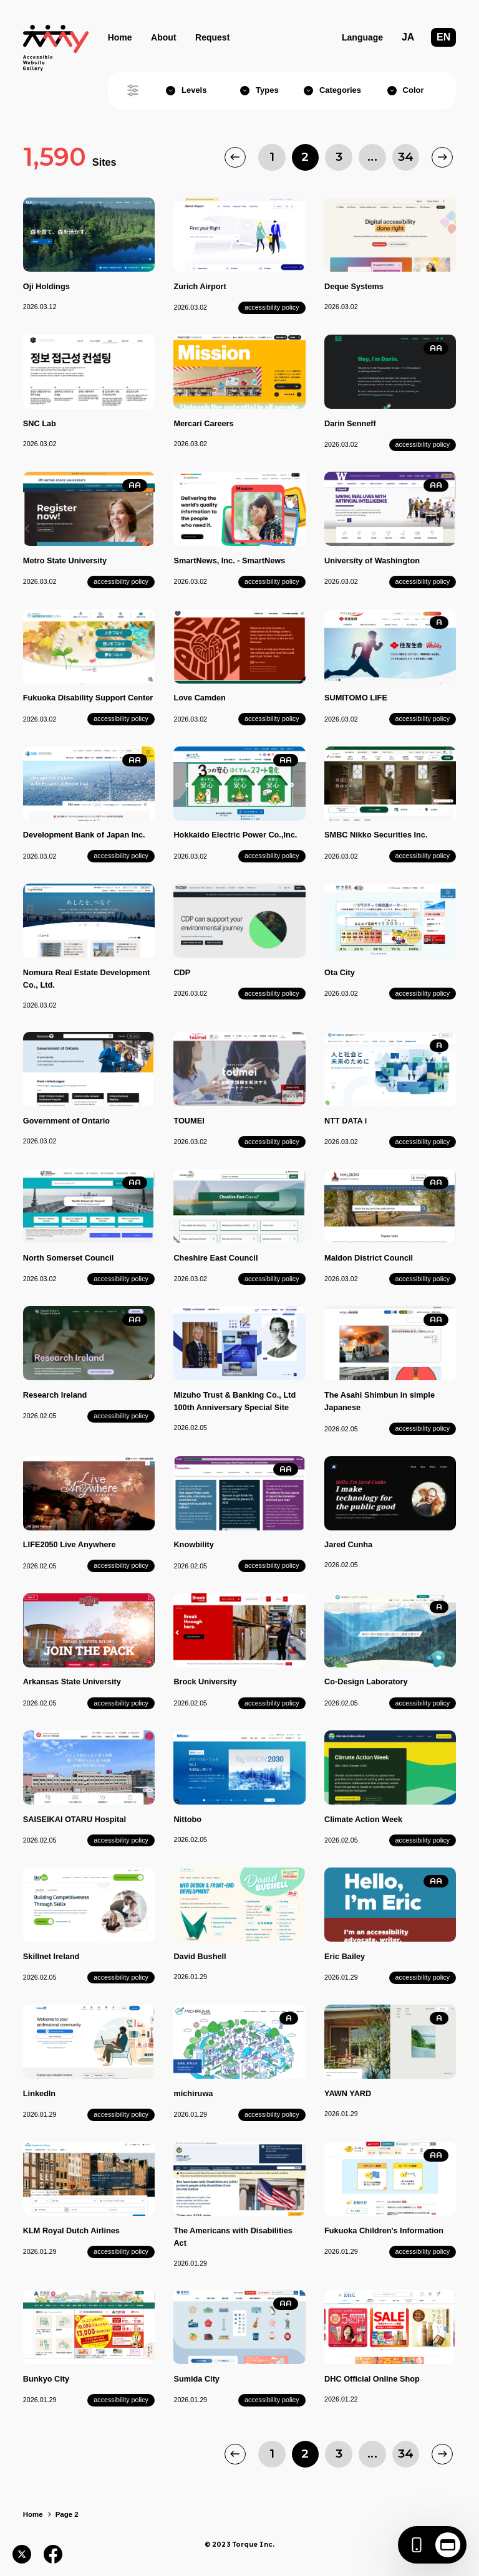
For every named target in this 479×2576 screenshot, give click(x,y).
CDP (181, 972)
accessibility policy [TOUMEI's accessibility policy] (271, 1141)
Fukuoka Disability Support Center (88, 697)
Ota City (339, 972)
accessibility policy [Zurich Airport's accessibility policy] (271, 307)
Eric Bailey (344, 1956)
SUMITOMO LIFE (355, 697)
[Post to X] (21, 2554)
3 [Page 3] (339, 157)
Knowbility (193, 1544)
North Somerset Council (68, 1257)
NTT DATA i (345, 1120)
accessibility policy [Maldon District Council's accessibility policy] (422, 1278)
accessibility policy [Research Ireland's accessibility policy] (121, 1415)
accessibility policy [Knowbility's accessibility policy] (271, 1565)
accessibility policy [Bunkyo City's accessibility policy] (121, 2399)
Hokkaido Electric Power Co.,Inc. (235, 834)
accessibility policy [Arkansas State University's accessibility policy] (121, 1703)
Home (120, 37)
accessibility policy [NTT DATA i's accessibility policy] (422, 1141)
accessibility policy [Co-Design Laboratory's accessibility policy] (422, 1703)
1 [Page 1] (271, 157)
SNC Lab (39, 423)
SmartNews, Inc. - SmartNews (229, 560)
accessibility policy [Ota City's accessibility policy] (422, 993)
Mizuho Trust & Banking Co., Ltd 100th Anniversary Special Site (234, 1401)
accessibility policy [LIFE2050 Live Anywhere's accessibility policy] (121, 1565)
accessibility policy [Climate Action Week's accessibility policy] (422, 1840)
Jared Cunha (348, 1544)
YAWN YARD (347, 2093)
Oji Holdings (46, 286)
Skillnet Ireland (51, 1956)
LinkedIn (39, 2093)
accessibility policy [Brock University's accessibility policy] (271, 1703)
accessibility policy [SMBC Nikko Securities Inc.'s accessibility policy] (422, 855)
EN (443, 37)
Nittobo (187, 1819)
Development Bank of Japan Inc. (84, 834)
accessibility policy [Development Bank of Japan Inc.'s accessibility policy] (121, 855)
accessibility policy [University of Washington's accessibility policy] (422, 581)
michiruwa (193, 2093)
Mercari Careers (203, 423)
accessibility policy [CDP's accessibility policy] (271, 993)
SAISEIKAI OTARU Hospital (74, 1819)
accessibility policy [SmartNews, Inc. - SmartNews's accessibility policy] (271, 581)
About (163, 37)
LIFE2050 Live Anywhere (69, 1544)
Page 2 (67, 2514)
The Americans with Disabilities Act (232, 2237)
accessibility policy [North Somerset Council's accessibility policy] (121, 1278)
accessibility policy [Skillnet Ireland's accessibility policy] (121, 1977)
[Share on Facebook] (53, 2554)
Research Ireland (55, 1395)
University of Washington (372, 560)
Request (212, 37)
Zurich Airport (199, 286)
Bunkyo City (46, 2378)
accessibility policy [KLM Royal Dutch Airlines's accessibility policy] (121, 2251)
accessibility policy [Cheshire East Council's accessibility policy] (271, 1278)
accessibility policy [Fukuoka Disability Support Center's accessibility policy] (121, 718)
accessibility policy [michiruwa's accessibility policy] (271, 2114)
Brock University (204, 1681)
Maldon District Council (368, 1257)
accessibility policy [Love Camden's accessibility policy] (271, 718)
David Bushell (199, 1956)
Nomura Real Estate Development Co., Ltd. (86, 979)
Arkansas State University (72, 1681)
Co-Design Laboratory (366, 1681)
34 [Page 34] (406, 157)
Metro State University (65, 560)
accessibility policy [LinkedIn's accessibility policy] (121, 2114)
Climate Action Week (363, 1819)
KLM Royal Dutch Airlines (71, 2230)
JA (408, 37)
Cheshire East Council (215, 1257)
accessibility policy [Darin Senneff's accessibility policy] (422, 444)
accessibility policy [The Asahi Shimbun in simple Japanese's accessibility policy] (422, 1428)
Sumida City (196, 2378)
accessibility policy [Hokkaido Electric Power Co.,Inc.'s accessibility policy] (271, 855)
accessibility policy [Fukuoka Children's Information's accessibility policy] (422, 2251)
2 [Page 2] (305, 157)
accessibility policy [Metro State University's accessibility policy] (121, 581)
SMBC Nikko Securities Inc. (375, 834)
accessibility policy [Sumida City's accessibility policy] (271, 2399)
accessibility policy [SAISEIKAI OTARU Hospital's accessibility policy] (121, 1840)
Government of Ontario (66, 1120)
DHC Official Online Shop (372, 2378)
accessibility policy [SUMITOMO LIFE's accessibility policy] (422, 718)
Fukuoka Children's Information (383, 2230)
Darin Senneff (350, 423)
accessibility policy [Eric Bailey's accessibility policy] (422, 1977)
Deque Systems (354, 286)
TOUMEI (188, 1120)
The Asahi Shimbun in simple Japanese (379, 1401)
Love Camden (199, 697)
